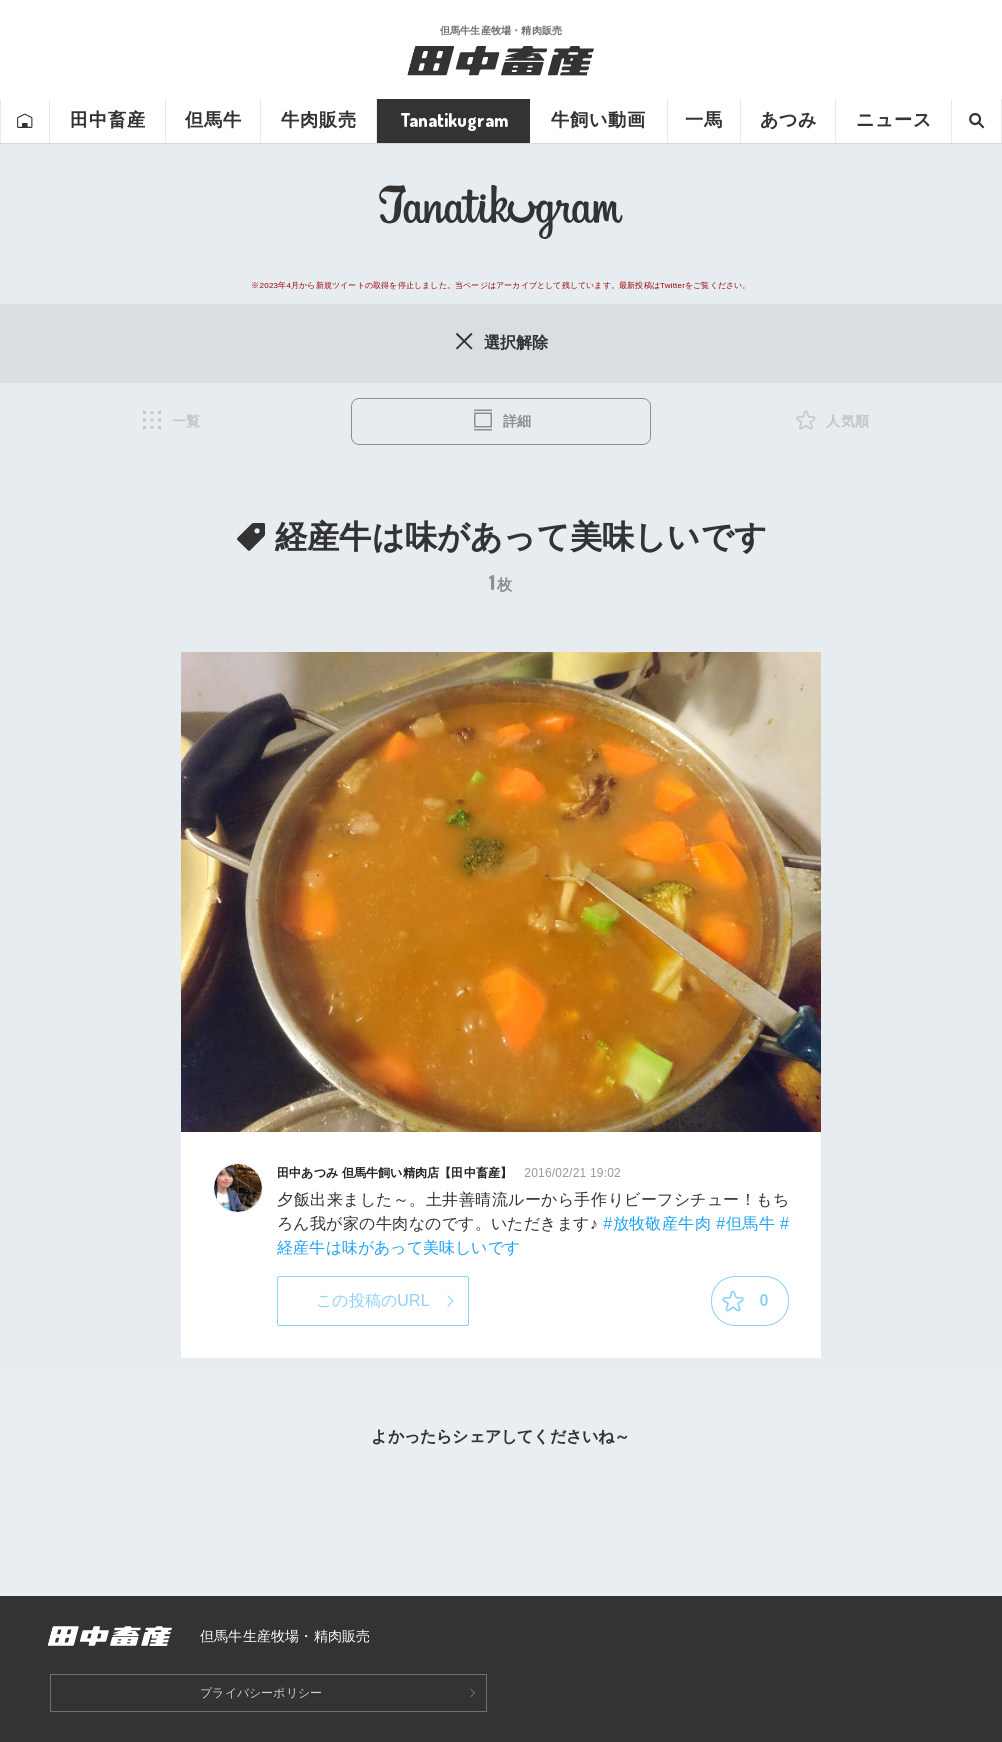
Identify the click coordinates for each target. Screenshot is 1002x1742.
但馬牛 (213, 120)
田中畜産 (108, 120)
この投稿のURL (373, 1300)
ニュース (894, 120)
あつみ (788, 120)
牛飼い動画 (598, 120)
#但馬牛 (745, 1223)
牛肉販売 (319, 120)
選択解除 (500, 341)
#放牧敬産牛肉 (657, 1223)
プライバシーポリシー (261, 1693)
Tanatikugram (454, 120)
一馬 (704, 120)
